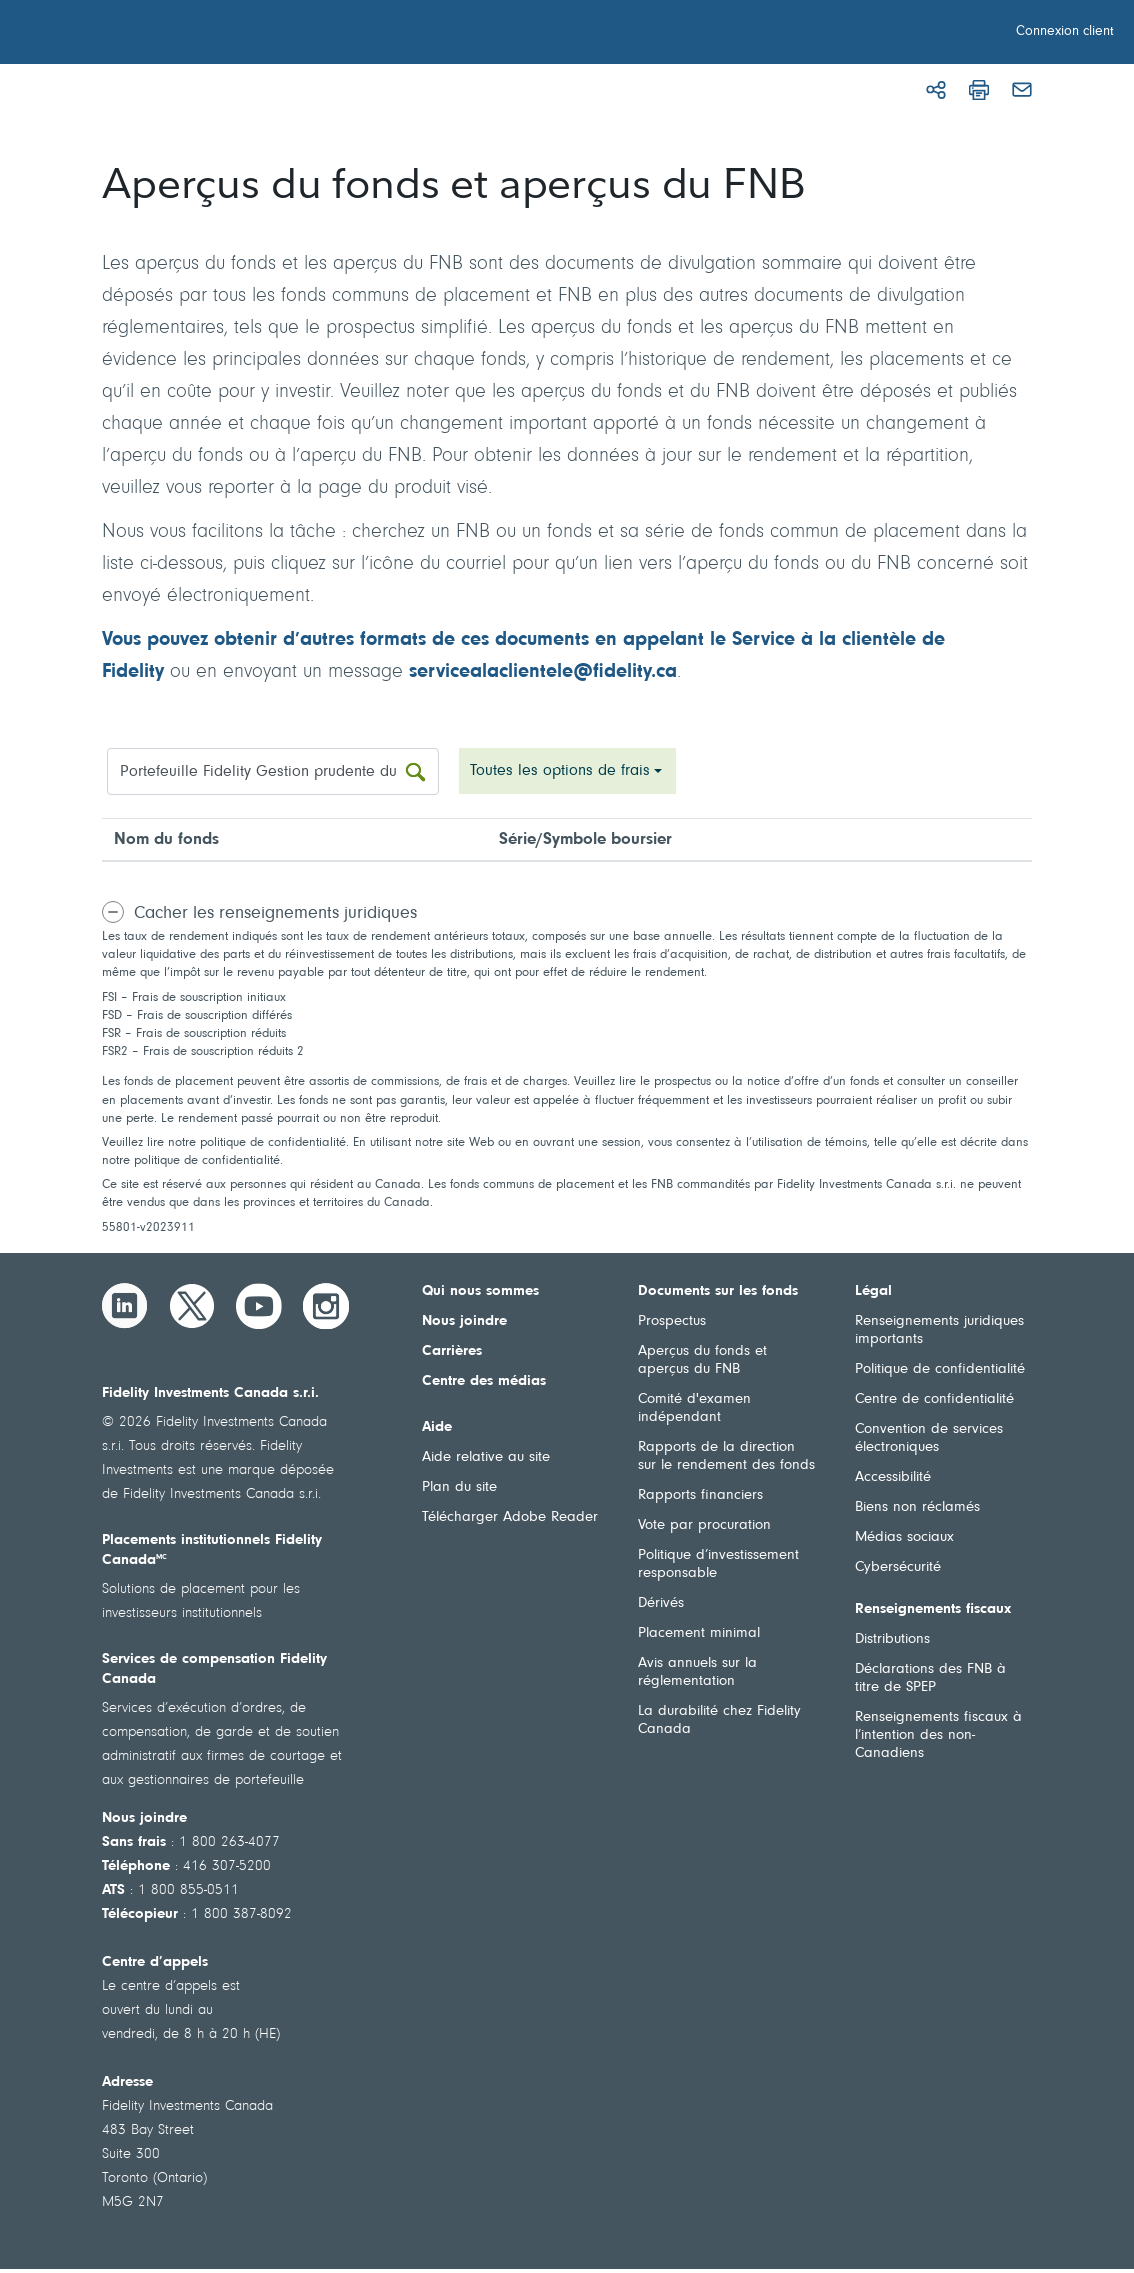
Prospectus (672, 1321)
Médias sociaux (904, 1537)
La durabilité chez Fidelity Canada (719, 1720)
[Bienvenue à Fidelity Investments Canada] (128, 35)
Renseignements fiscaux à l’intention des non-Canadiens (938, 1735)
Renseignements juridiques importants (939, 1330)
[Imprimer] (979, 90)
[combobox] (567, 771)
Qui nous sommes (480, 1291)
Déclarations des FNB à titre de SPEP (930, 1678)
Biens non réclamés (917, 1507)
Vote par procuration (704, 1525)
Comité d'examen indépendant (694, 1408)
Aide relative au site (486, 1457)
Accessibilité (893, 1477)
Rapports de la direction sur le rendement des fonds (726, 1456)
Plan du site (459, 1487)
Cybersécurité (898, 1567)
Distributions (892, 1639)
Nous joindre (464, 1321)
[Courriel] (1022, 90)
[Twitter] (192, 1306)
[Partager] (936, 90)
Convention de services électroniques (929, 1438)
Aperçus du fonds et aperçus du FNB (702, 1360)
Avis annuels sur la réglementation (697, 1672)
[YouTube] (259, 1306)
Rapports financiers (700, 1495)
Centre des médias (484, 1381)
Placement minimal (699, 1633)
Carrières (452, 1351)
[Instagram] (326, 1306)
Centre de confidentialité (934, 1399)
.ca (664, 672)
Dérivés (661, 1603)
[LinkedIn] (125, 1306)
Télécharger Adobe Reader (510, 1517)
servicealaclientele (491, 672)
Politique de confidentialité (940, 1369)
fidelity (622, 672)
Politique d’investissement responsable (718, 1564)
